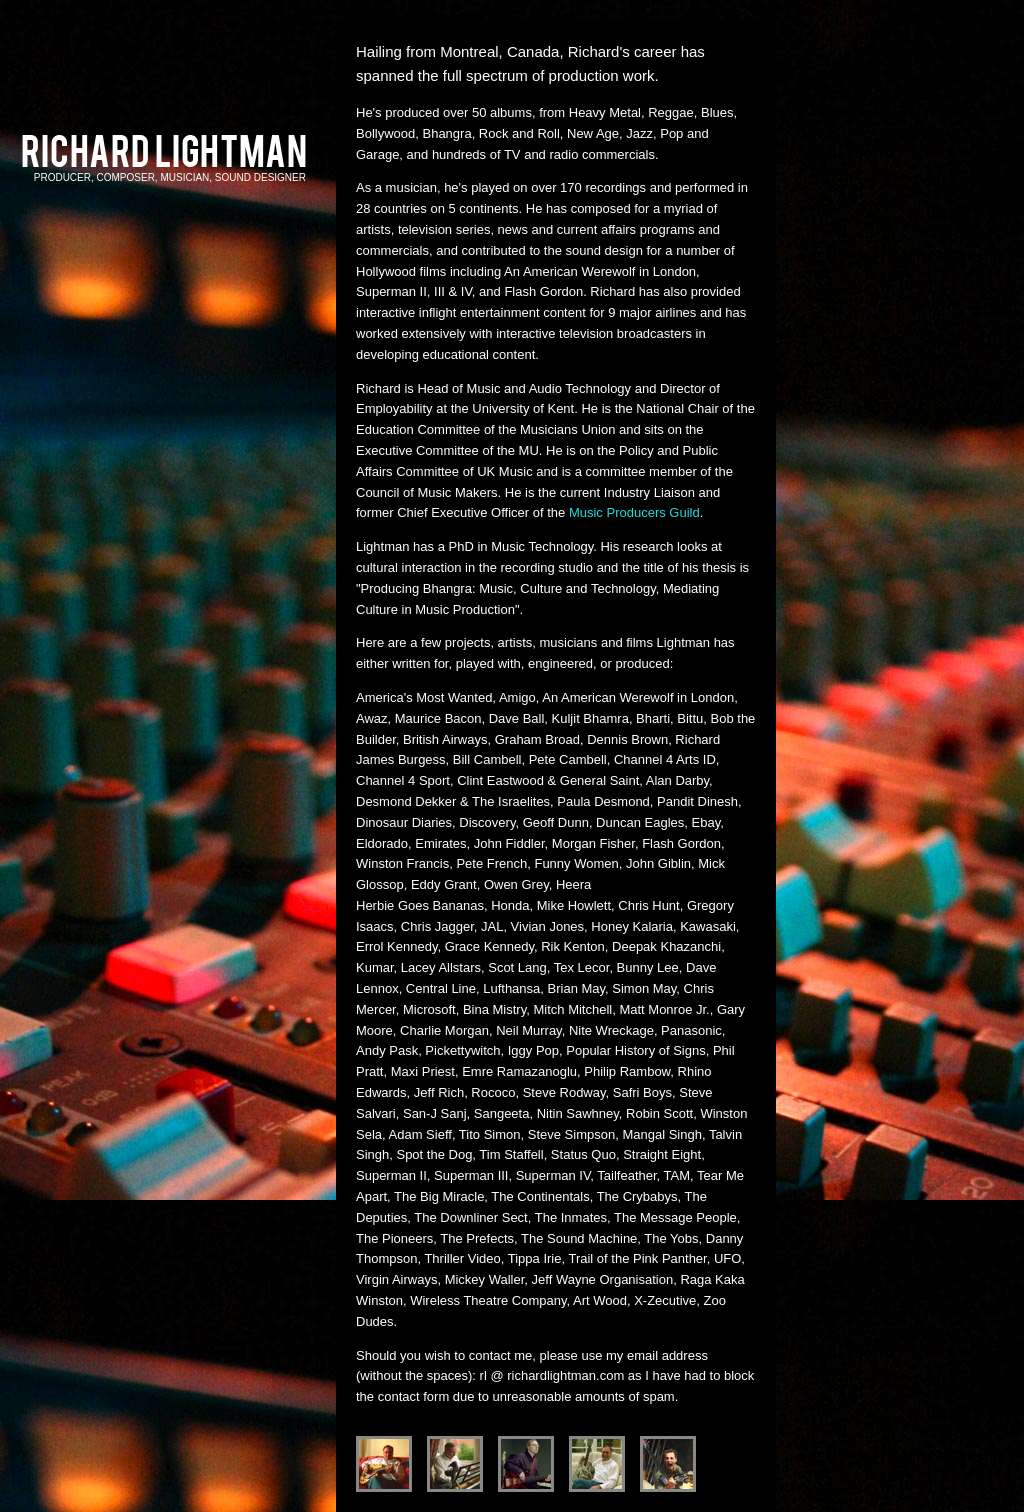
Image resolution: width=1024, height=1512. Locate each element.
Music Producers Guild (634, 512)
